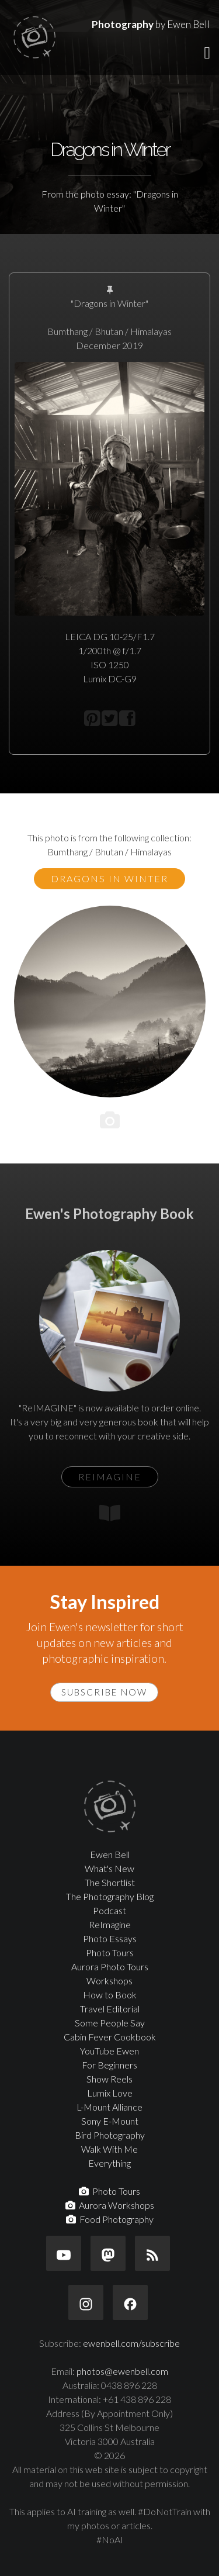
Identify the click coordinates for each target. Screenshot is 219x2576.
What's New (109, 1868)
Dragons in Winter (109, 878)
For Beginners (109, 2064)
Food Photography (110, 2219)
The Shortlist (110, 1882)
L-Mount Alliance (109, 2106)
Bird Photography (110, 2134)
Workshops (109, 1980)
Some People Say (110, 2022)
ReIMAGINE (109, 1476)
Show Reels (109, 2078)
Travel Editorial (110, 2008)
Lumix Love (110, 2092)
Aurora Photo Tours (109, 1966)
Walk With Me (109, 2148)
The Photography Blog (110, 1896)
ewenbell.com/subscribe (131, 2343)
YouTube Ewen (109, 2050)
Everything (109, 2162)
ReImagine (110, 1924)
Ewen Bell (110, 1854)
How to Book (110, 1994)
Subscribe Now (104, 1692)
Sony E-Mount (109, 2120)
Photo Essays (110, 1938)
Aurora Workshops (109, 2205)
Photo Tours (110, 1952)
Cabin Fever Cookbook (110, 2036)
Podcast (109, 1910)
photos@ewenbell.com (122, 2371)
